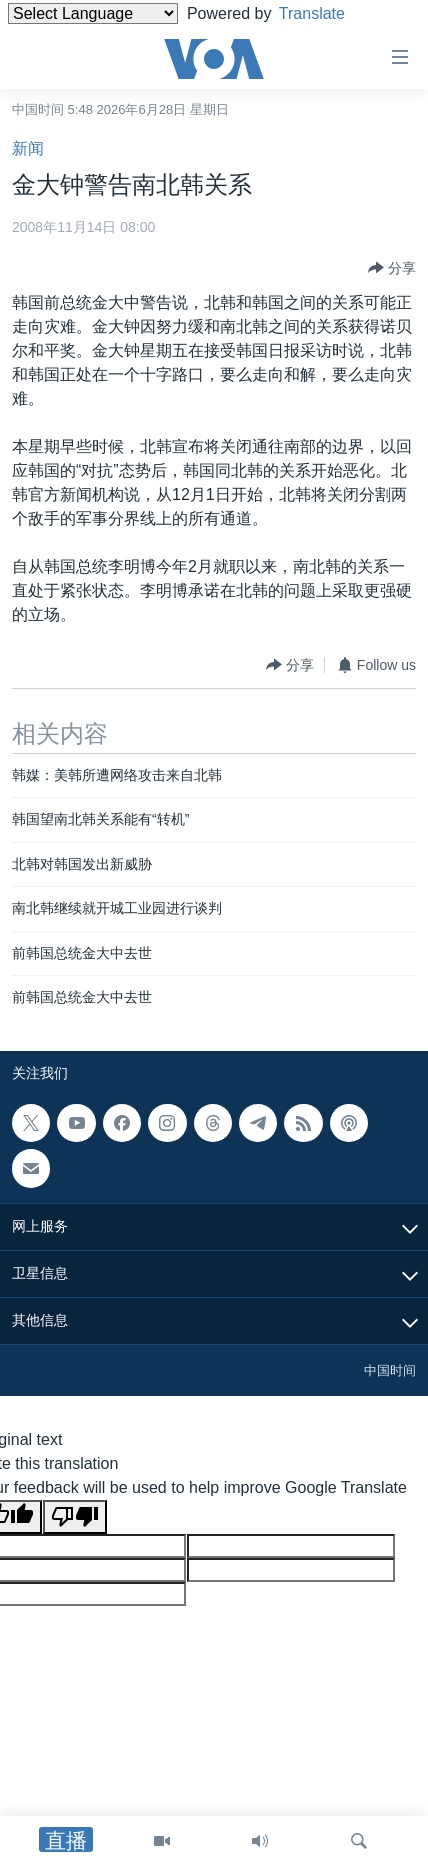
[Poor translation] (75, 1517)
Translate (327, 13)
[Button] (392, 268)
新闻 (28, 148)
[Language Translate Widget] (93, 13)
